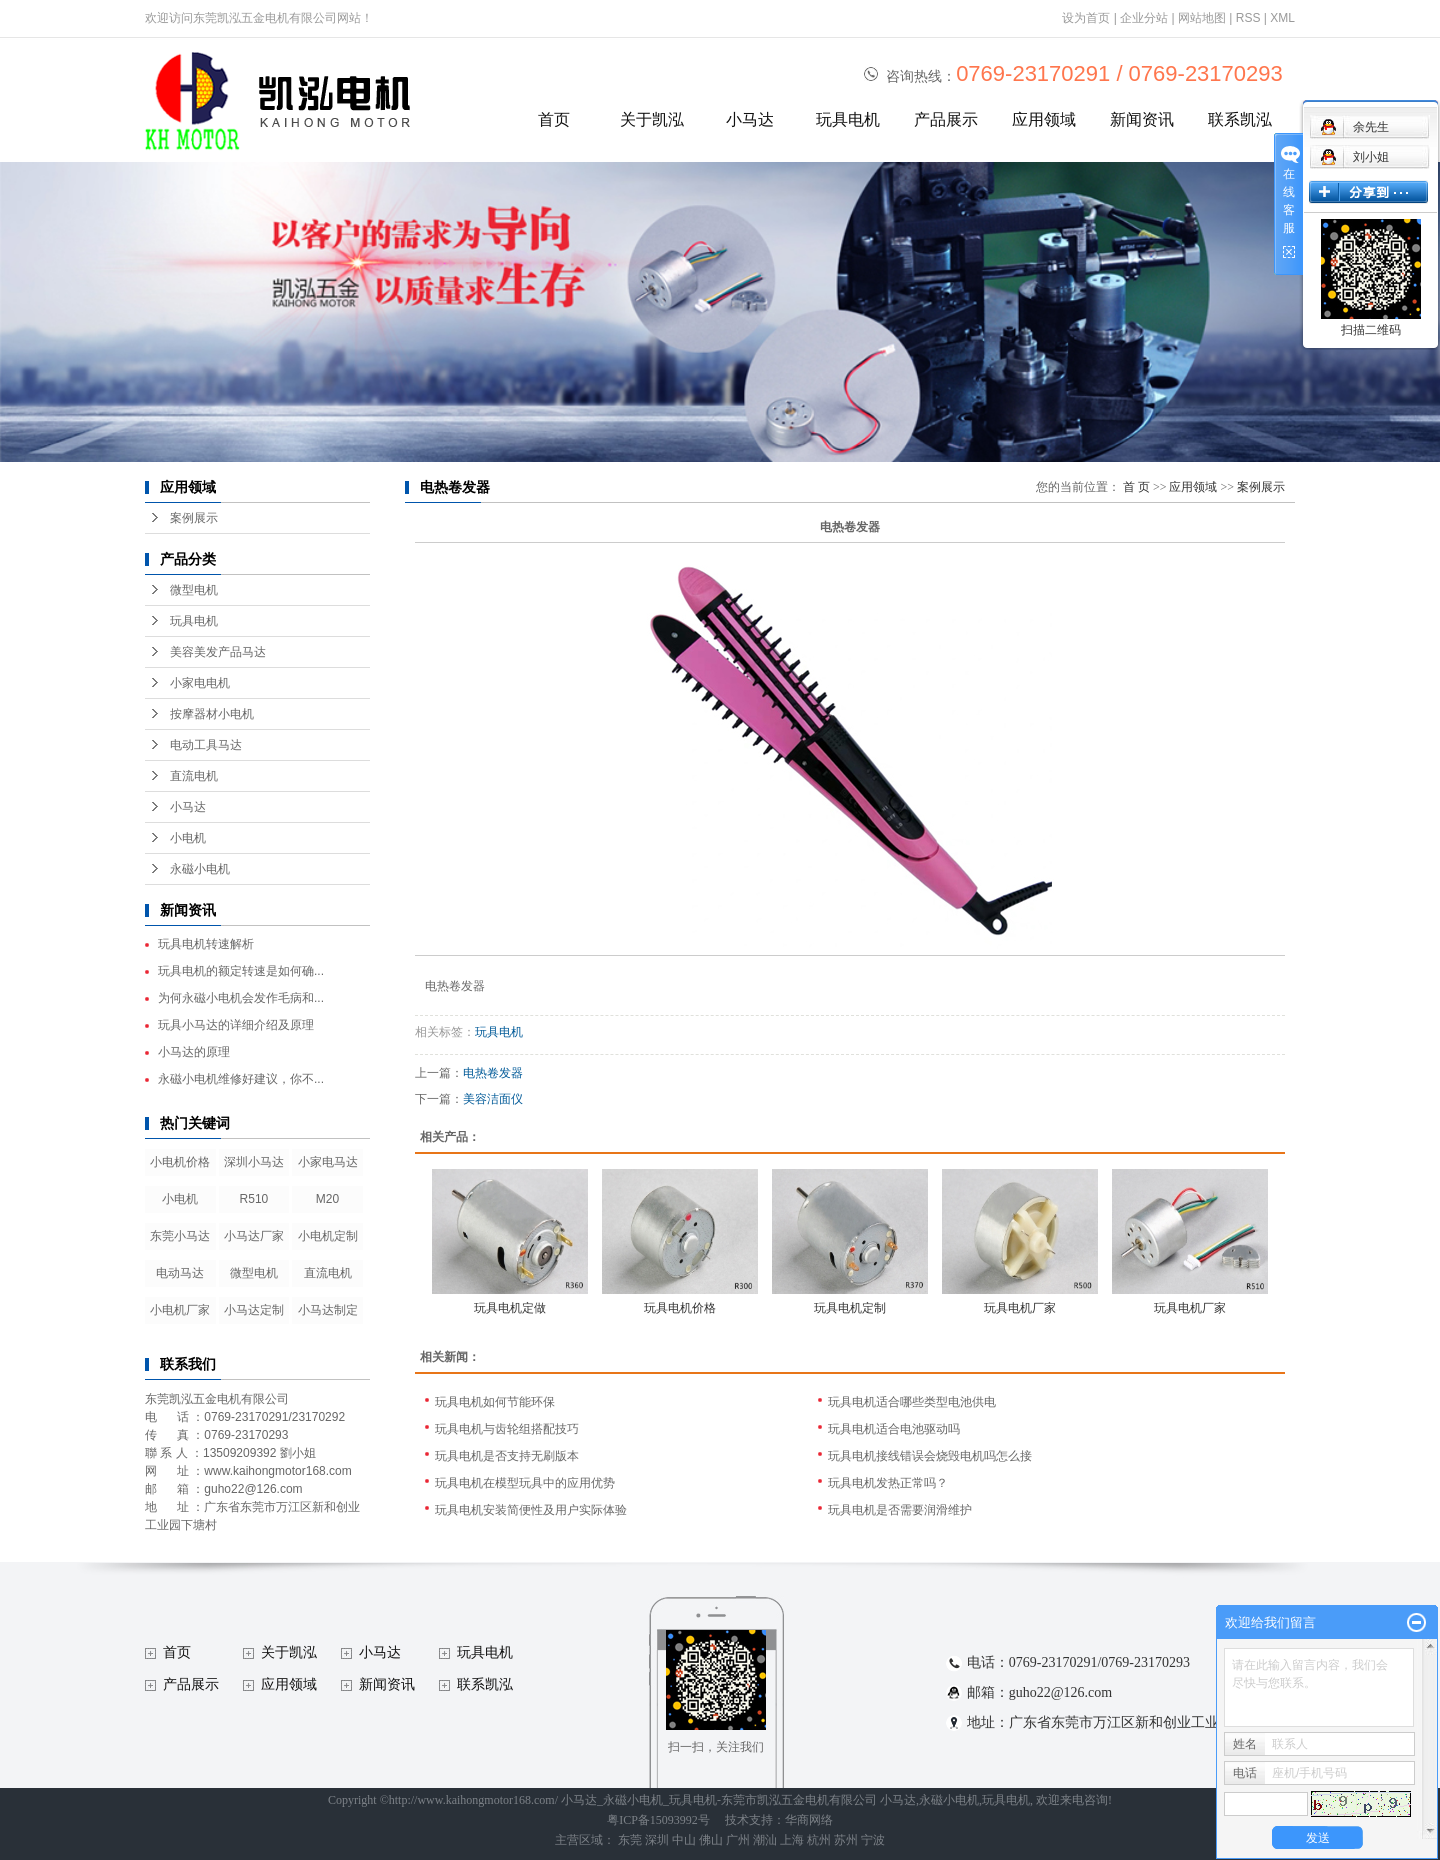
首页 (554, 119)
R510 (254, 1199)
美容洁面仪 (493, 1099)
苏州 (846, 1840)
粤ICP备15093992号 (658, 1820)
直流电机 (194, 776)
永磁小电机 (200, 869)
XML (1282, 18)
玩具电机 (848, 119)
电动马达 (180, 1273)
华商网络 (809, 1820)
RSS (1248, 18)
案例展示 (194, 518)
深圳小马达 (254, 1162)
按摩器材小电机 (212, 714)
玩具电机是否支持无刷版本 (507, 1456)
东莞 (630, 1840)
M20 (327, 1199)
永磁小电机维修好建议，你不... (241, 1079)
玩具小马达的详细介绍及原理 (236, 1025)
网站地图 (1202, 18)
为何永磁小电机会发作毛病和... (241, 998)
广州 (738, 1840)
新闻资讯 (1142, 119)
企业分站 (1144, 18)
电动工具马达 (206, 745)
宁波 (873, 1840)
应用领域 (1044, 119)
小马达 (750, 119)
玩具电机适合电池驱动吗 (894, 1429)
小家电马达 (328, 1162)
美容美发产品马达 (218, 652)
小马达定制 (254, 1310)
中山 (684, 1840)
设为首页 (1086, 18)
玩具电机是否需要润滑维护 (900, 1510)
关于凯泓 (652, 119)
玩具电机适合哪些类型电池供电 (912, 1402)
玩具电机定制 (850, 1308)
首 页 (1136, 487)
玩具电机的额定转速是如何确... (241, 971)
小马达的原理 (194, 1052)
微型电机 (194, 590)
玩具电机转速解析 (206, 944)
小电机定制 (328, 1236)
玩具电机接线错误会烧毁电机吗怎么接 (930, 1456)
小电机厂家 (180, 1310)
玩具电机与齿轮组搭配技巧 (507, 1429)
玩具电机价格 (680, 1308)
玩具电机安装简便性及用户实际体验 (531, 1510)
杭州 (819, 1840)
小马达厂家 (254, 1236)
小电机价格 (180, 1162)
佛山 (711, 1840)
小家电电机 (200, 683)
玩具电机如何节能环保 (495, 1402)
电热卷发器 (493, 1073)
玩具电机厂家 (1020, 1308)
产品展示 (946, 119)
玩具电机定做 (510, 1308)
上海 (792, 1840)
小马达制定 (328, 1310)
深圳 (657, 1840)
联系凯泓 (1240, 119)
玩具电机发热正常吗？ (888, 1483)
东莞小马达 (180, 1236)
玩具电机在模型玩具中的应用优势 (525, 1483)
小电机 (188, 838)
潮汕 (765, 1840)
